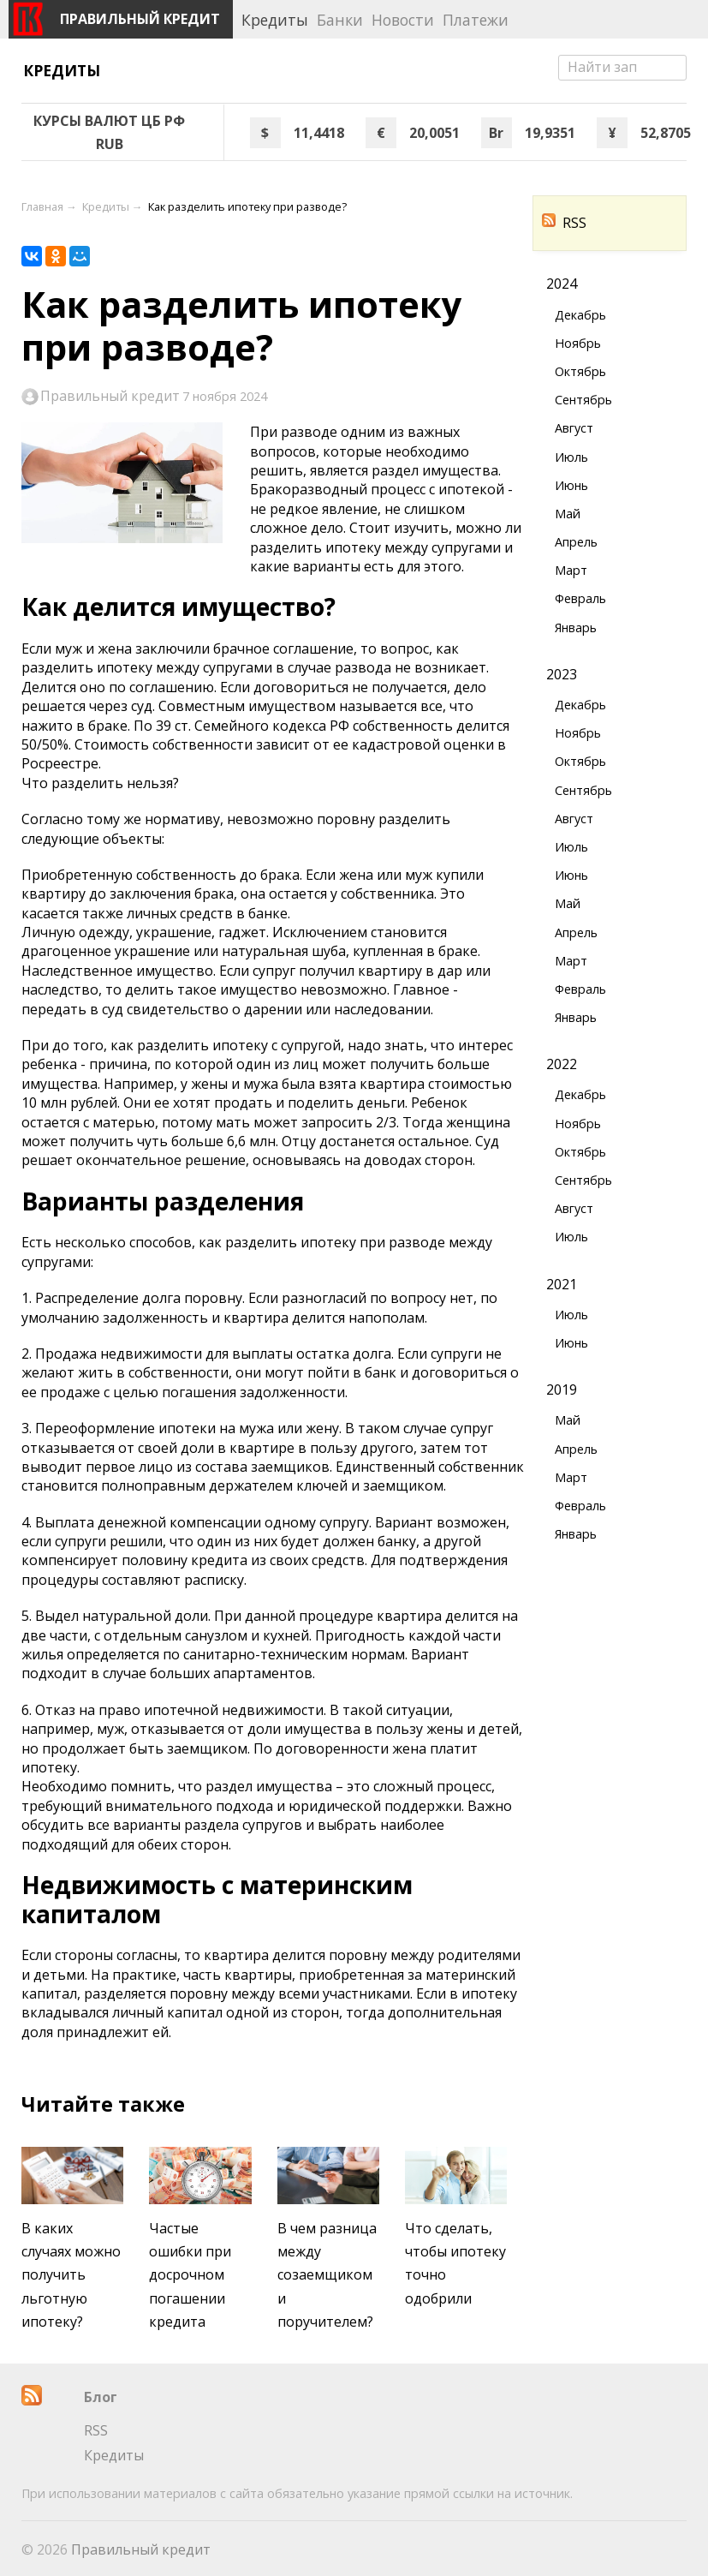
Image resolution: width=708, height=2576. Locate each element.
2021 (561, 1284)
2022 (561, 1064)
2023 (561, 674)
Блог (100, 2397)
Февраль (580, 598)
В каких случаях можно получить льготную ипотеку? (71, 2275)
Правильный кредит (110, 396)
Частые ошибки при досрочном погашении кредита (190, 2275)
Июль (571, 457)
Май (567, 513)
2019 (561, 1389)
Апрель (576, 542)
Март (571, 570)
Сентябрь (583, 399)
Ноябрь (578, 343)
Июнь (571, 485)
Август (574, 428)
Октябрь (580, 371)
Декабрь (580, 315)
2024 (561, 283)
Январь (576, 627)
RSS (564, 222)
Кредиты (61, 70)
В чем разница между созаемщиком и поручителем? (327, 2275)
